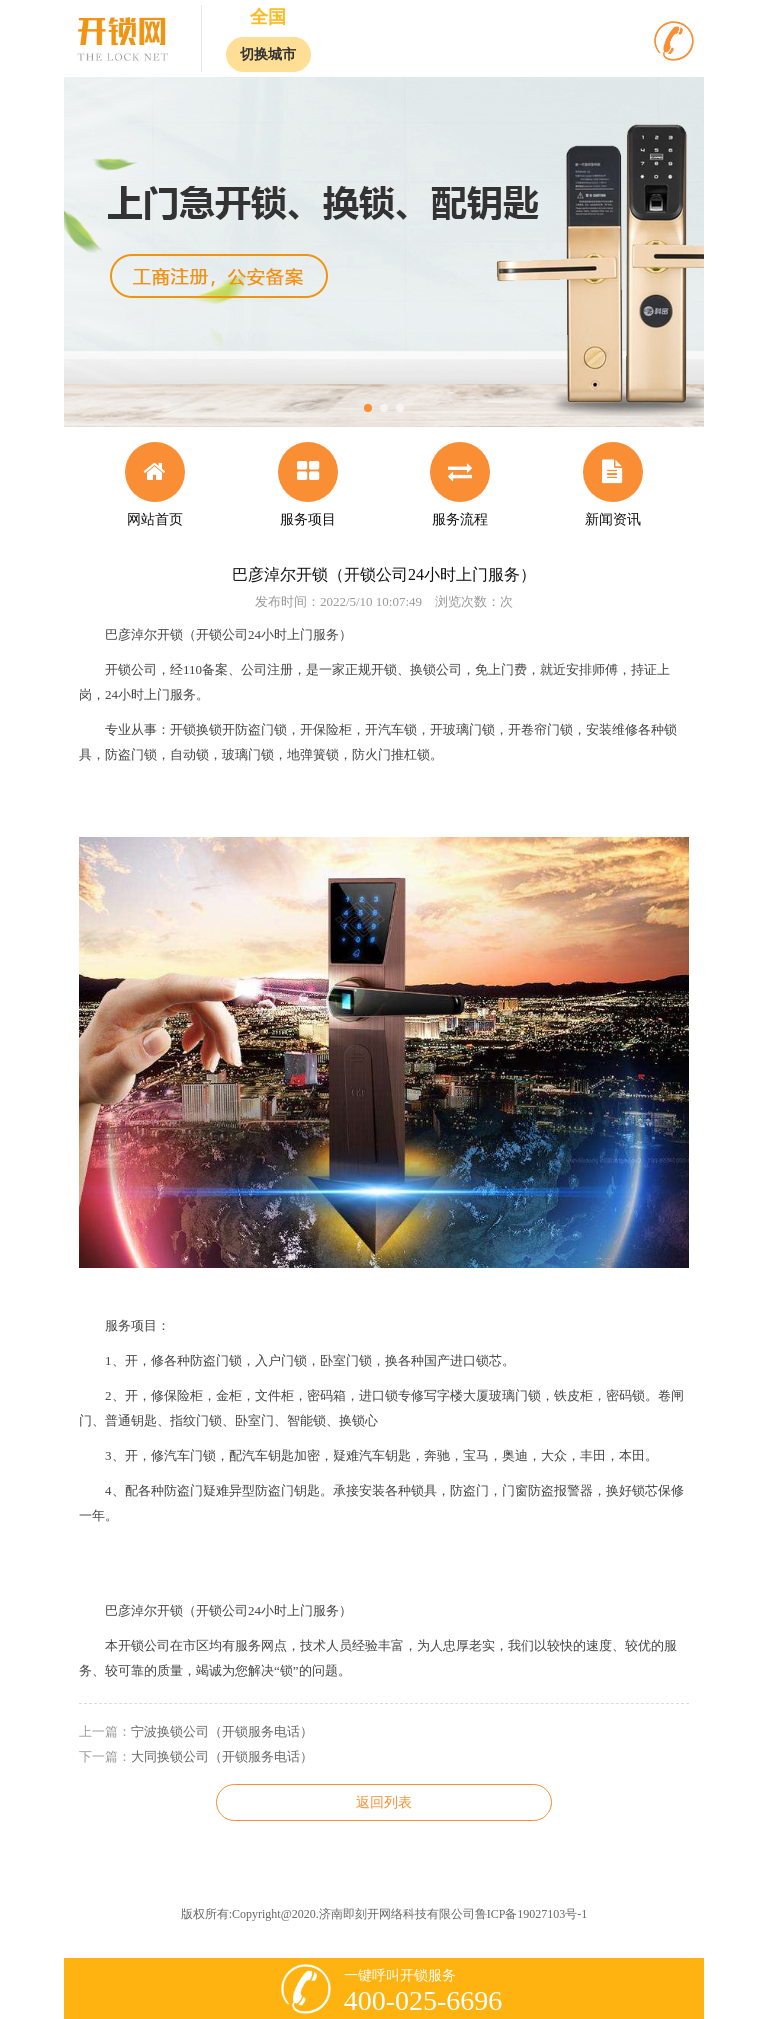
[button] (368, 408)
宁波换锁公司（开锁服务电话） (222, 1731)
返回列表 (384, 1802)
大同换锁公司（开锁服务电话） (222, 1756)
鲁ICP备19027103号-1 (531, 1914)
